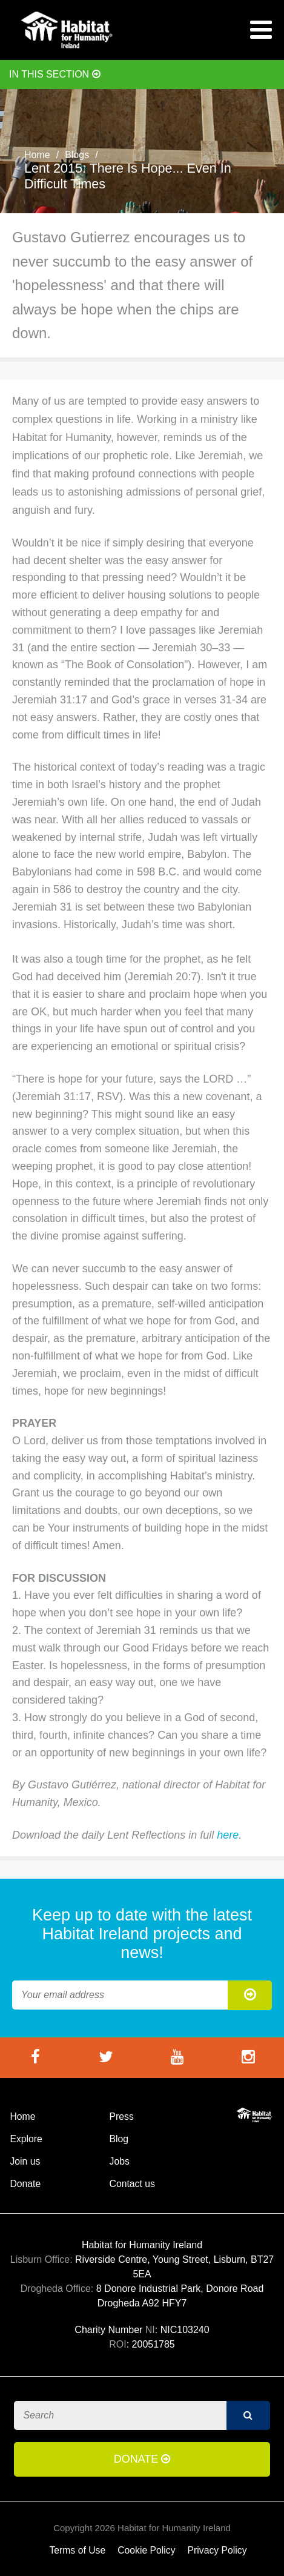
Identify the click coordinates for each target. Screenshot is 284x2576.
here (228, 1835)
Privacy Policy (217, 2550)
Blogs (77, 155)
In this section (55, 74)
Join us (25, 2161)
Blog (119, 2139)
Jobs (120, 2161)
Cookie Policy (146, 2550)
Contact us (132, 2184)
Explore (26, 2139)
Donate (25, 2184)
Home (37, 155)
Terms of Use (77, 2550)
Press (122, 2116)
